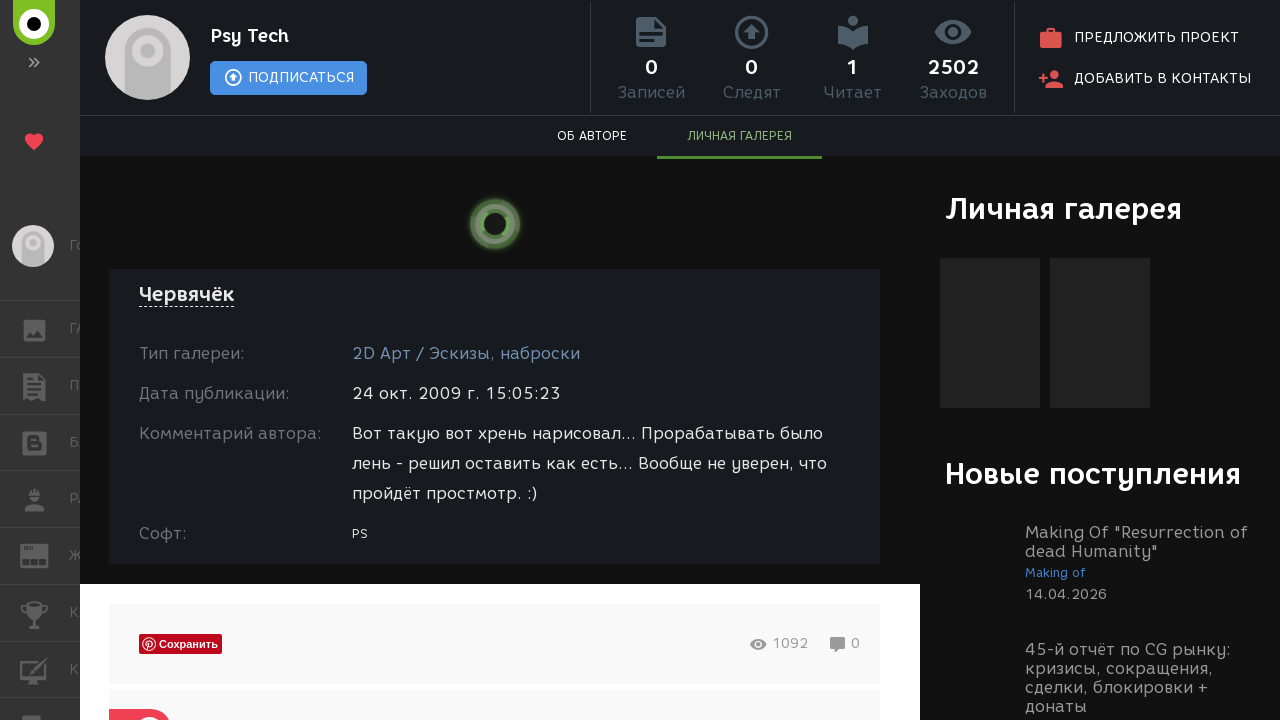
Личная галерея (1063, 208)
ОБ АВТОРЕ (592, 135)
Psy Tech (249, 36)
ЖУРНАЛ (44, 554)
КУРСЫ (44, 668)
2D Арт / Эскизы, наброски (466, 353)
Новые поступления (1093, 473)
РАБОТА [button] (44, 499)
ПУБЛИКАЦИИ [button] (44, 386)
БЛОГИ (44, 441)
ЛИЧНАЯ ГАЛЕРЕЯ (739, 135)
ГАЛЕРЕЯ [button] (44, 329)
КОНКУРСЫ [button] (44, 613)
